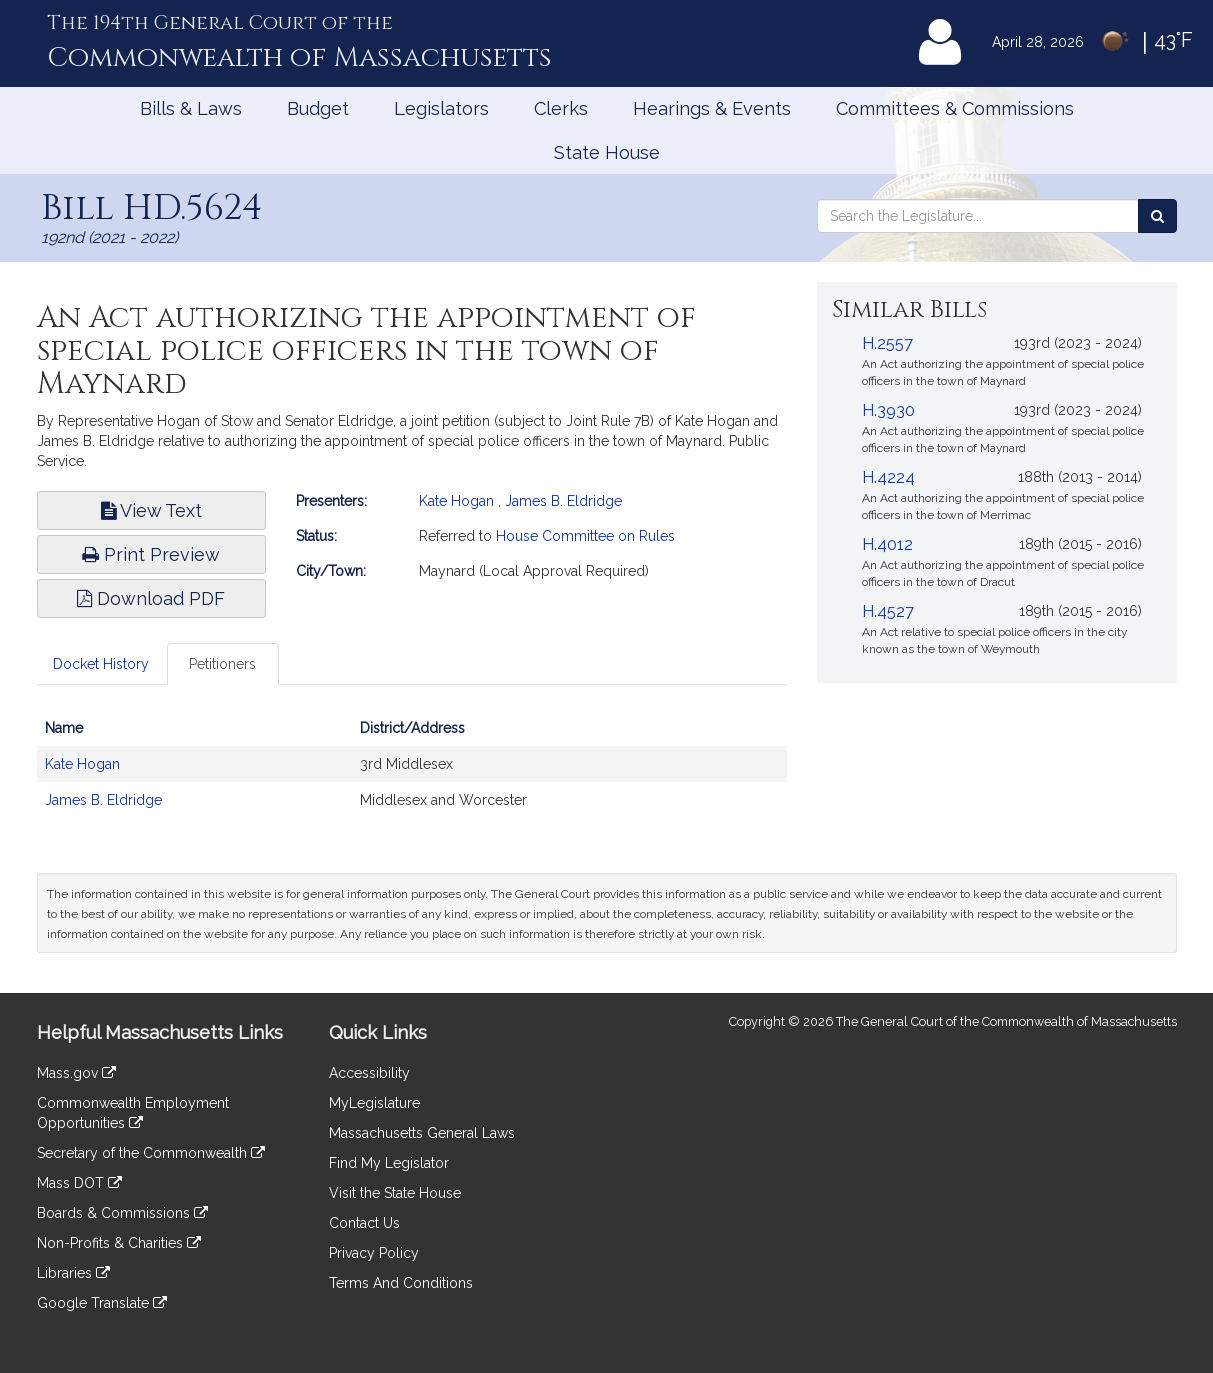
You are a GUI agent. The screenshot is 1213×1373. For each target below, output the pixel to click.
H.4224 (888, 477)
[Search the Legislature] (1157, 216)
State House (607, 152)
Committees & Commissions (955, 108)
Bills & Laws (191, 108)
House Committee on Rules (585, 536)
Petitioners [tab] (222, 664)
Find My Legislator (389, 1163)
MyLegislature (374, 1103)
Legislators (441, 108)
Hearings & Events (712, 108)
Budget (318, 108)
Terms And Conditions (401, 1283)
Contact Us (364, 1223)
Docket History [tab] (101, 664)
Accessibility (369, 1073)
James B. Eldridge (563, 501)
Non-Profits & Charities (119, 1243)
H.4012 (887, 544)
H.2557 (887, 343)
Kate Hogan (456, 501)
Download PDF (151, 598)
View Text (151, 510)
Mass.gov (76, 1073)
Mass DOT (79, 1183)
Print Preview (151, 554)
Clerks (561, 108)
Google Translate (102, 1303)
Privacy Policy (374, 1253)
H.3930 (888, 410)
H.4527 (888, 611)
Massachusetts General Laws (422, 1133)
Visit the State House (395, 1193)
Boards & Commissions (122, 1213)
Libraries (73, 1273)
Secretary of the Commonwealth (151, 1153)
